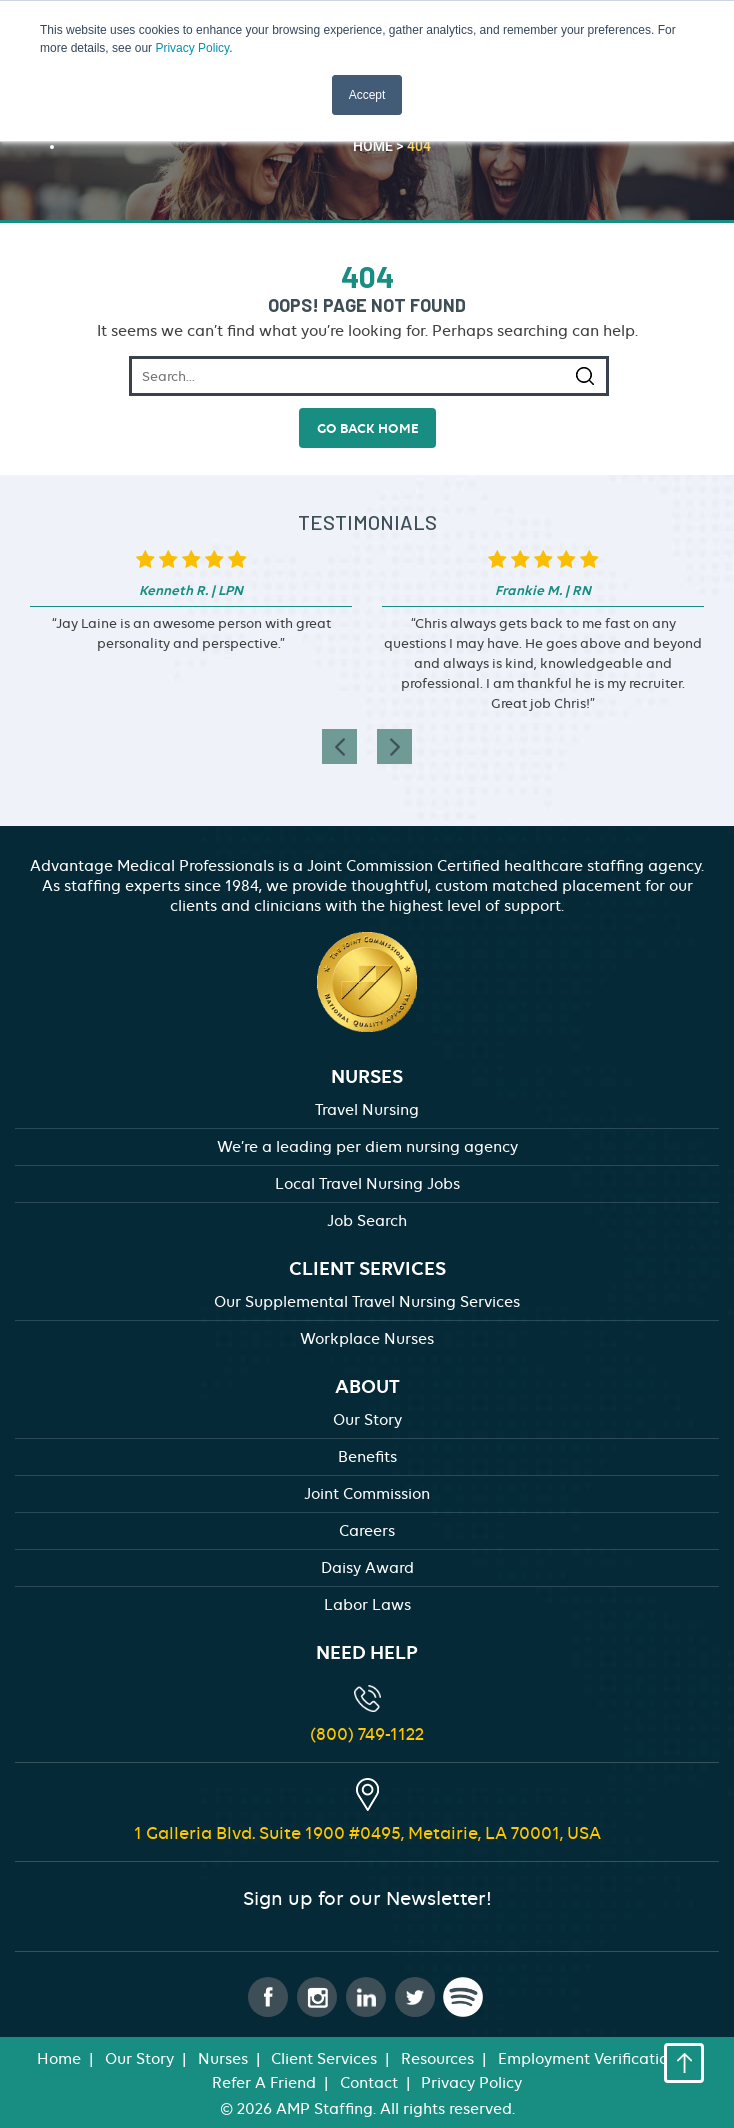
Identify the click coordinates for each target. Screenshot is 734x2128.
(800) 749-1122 (367, 1734)
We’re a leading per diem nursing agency (367, 1147)
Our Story (367, 1420)
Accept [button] (367, 95)
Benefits (367, 1457)
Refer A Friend (264, 2083)
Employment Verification (587, 2059)
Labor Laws (367, 1605)
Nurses (223, 2059)
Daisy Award (367, 1568)
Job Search (367, 1221)
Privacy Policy (192, 48)
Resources (437, 2059)
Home (59, 2059)
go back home (367, 428)
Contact (369, 2083)
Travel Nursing (367, 1110)
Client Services (324, 2059)
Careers (367, 1531)
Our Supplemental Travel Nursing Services (367, 1302)
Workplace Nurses (367, 1339)
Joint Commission (367, 1494)
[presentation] (339, 746)
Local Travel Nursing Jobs (367, 1184)
